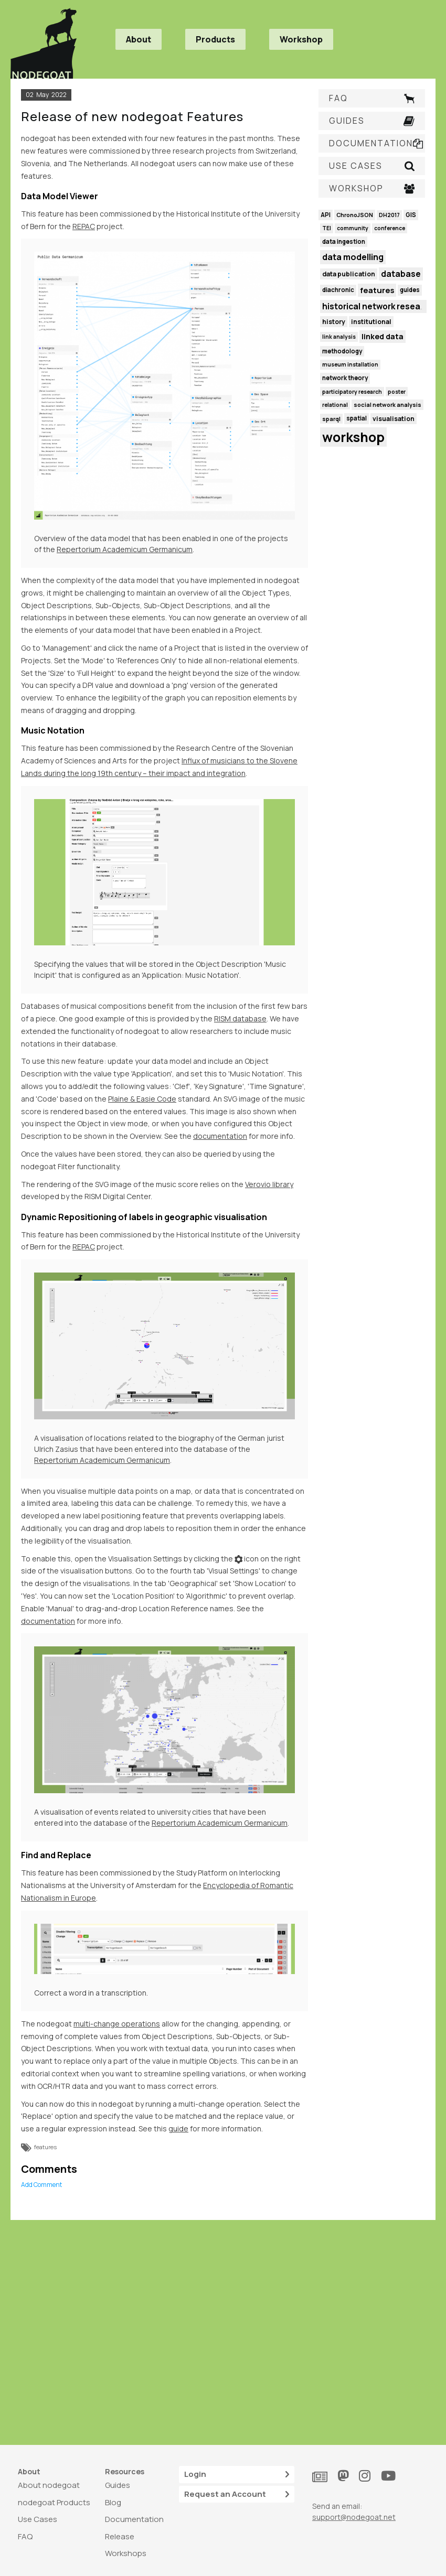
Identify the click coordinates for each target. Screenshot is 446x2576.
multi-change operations (116, 2024)
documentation (220, 1136)
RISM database (240, 1018)
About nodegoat (49, 2485)
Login (236, 2474)
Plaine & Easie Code (142, 1099)
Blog (113, 2502)
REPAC (83, 226)
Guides (117, 2485)
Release (119, 2536)
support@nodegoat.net (354, 2517)
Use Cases (37, 2519)
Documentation (134, 2519)
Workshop (301, 39)
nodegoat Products (54, 2502)
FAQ (25, 2536)
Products (215, 39)
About (138, 39)
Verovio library (269, 1184)
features (45, 2147)
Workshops (125, 2553)
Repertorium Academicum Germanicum (125, 549)
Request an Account (236, 2494)
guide (178, 2128)
